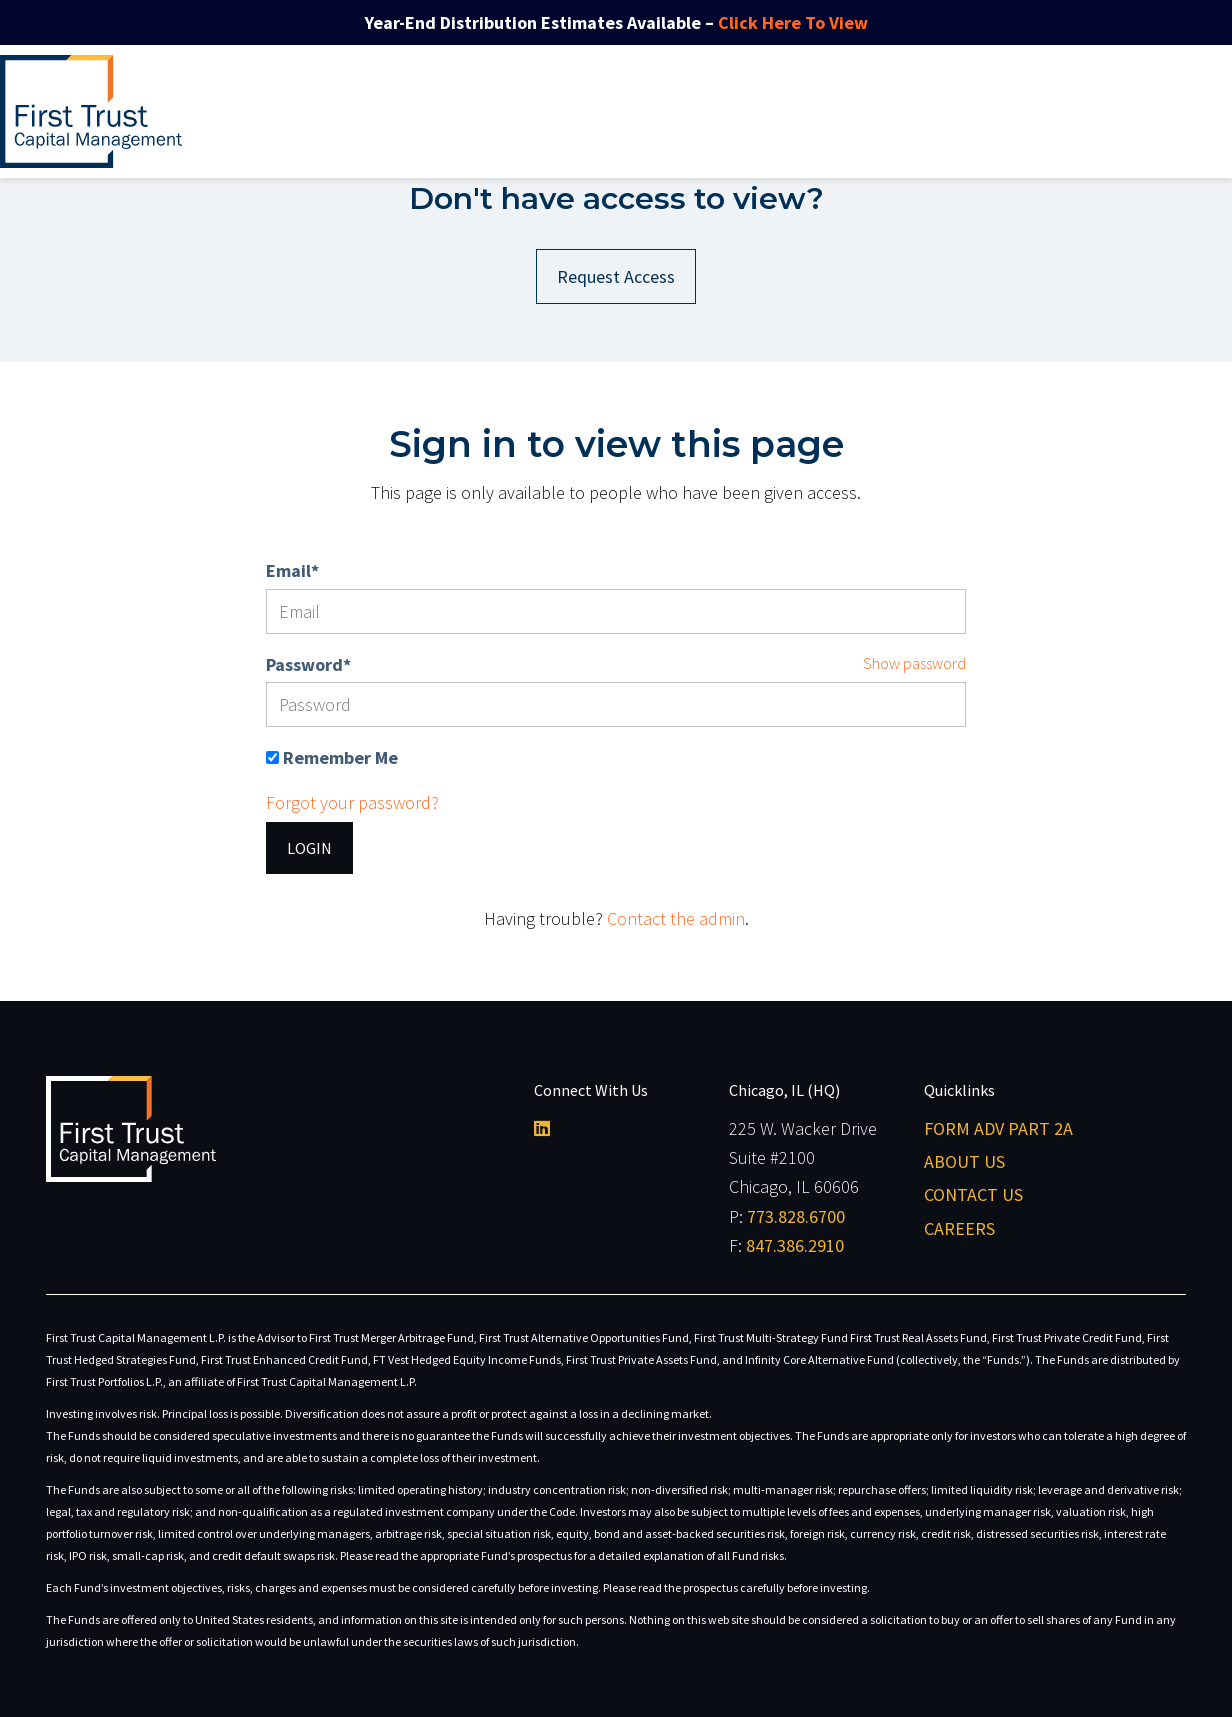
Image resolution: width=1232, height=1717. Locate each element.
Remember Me (340, 757)
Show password (914, 663)
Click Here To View (793, 22)
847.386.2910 (795, 1245)
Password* (308, 664)
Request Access (616, 276)
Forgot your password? (352, 802)
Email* (292, 570)
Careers (959, 1228)
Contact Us (973, 1194)
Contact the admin (676, 918)
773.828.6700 (796, 1216)
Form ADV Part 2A (998, 1128)
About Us (964, 1161)
